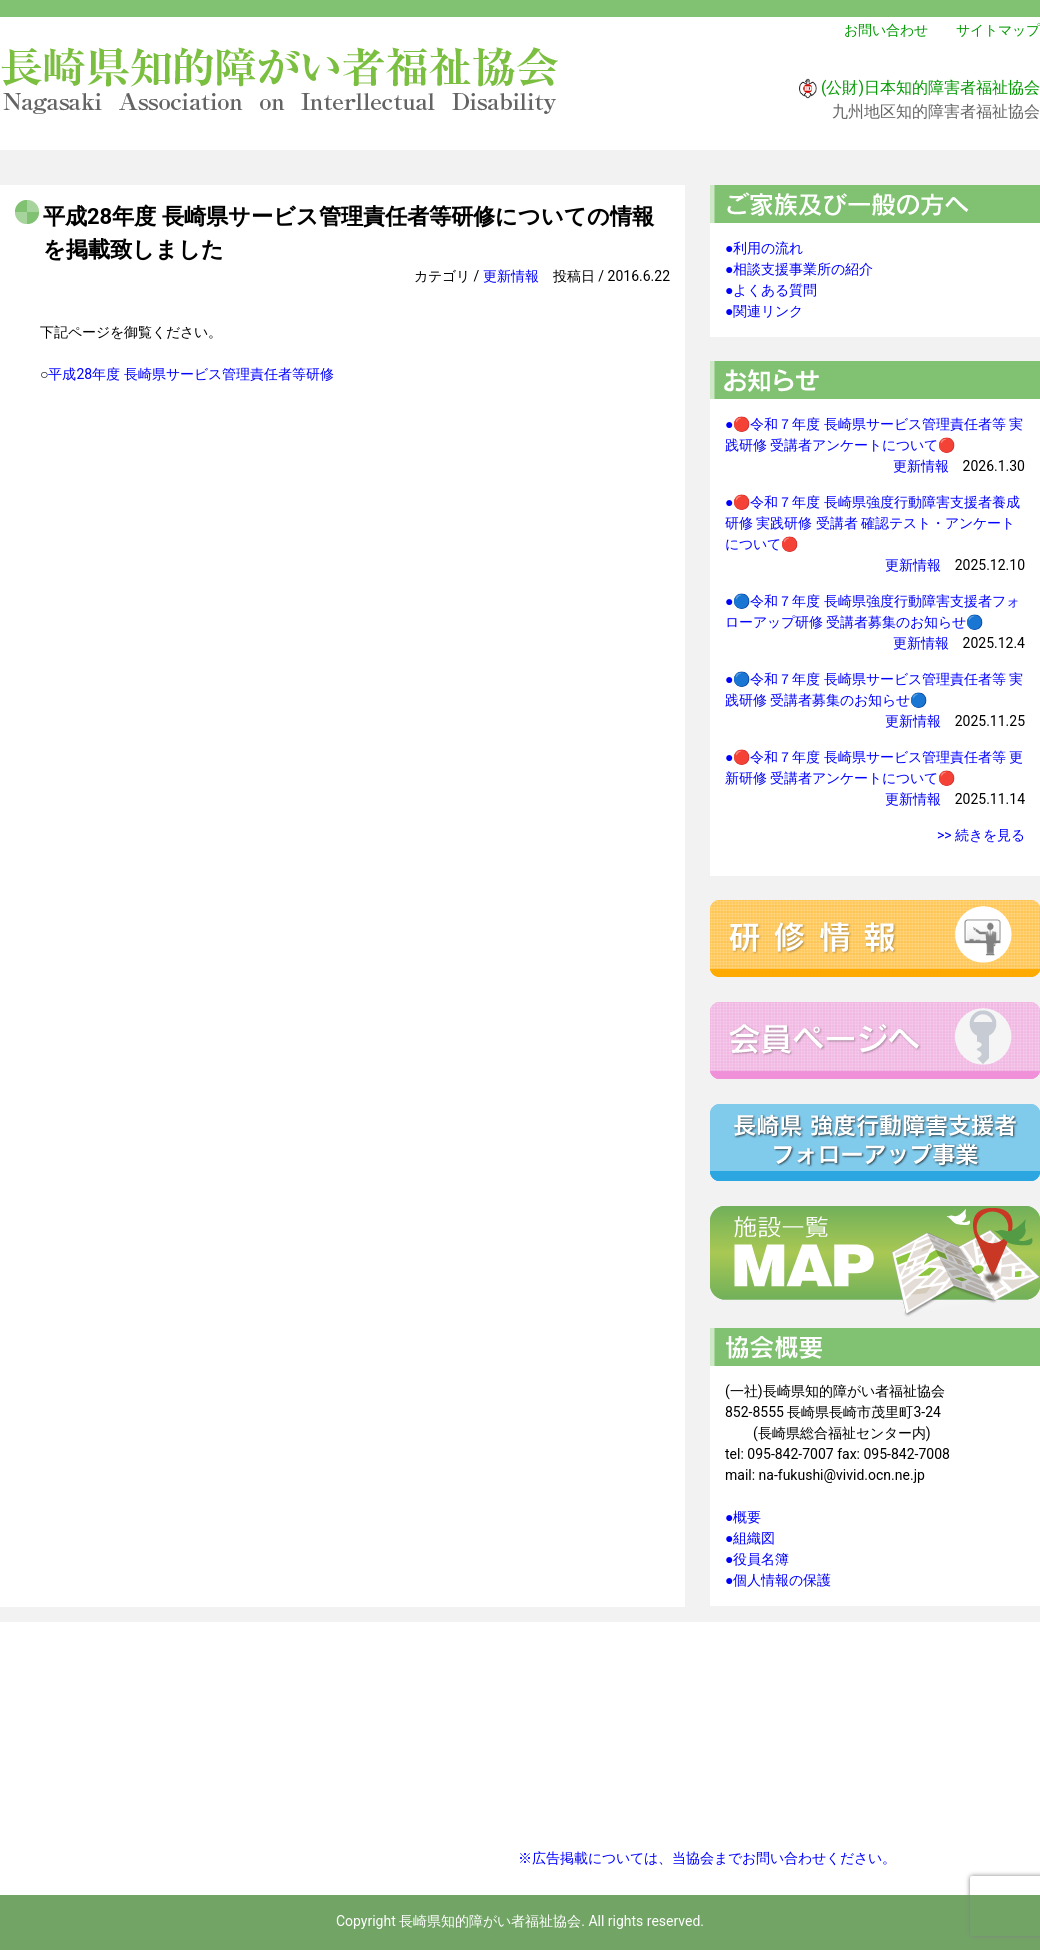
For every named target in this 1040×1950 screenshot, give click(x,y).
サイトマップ (998, 30)
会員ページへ (875, 1040)
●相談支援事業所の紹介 (799, 269)
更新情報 (511, 276)
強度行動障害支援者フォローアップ (875, 1142)
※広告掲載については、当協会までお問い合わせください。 (707, 1858)
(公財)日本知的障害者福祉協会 (930, 87)
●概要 (743, 1517)
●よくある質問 (771, 290)
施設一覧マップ (875, 1262)
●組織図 (750, 1538)
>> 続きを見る (981, 835)
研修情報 (875, 938)
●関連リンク (764, 311)
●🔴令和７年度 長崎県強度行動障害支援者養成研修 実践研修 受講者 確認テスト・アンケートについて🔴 (872, 523)
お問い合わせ (886, 30)
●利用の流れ (764, 248)
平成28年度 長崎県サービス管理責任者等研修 (190, 374)
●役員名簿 (757, 1559)
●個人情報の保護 (778, 1580)
